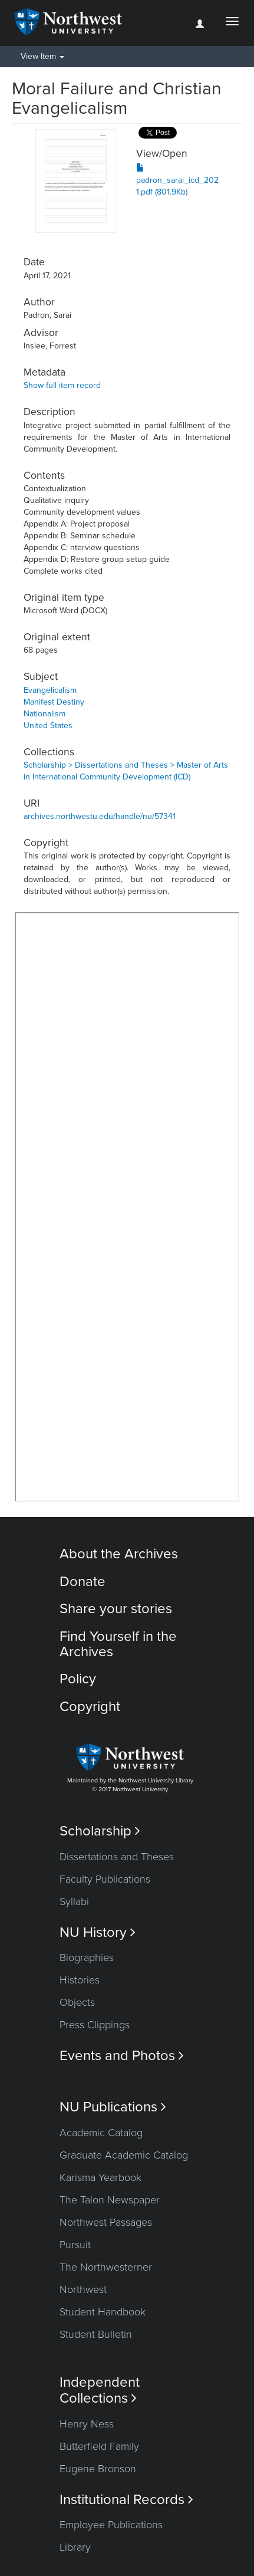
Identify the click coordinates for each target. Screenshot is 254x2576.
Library (75, 2547)
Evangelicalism (50, 690)
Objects (77, 2002)
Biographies (87, 1957)
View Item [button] (42, 56)
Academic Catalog (101, 2132)
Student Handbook (103, 2311)
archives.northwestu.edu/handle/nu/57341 (100, 816)
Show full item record (62, 385)
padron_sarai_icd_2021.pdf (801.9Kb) (177, 180)
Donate (82, 1581)
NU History (98, 1932)
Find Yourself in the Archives (118, 1644)
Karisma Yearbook (100, 2177)
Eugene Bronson (98, 2468)
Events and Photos (122, 2055)
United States (48, 726)
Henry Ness (87, 2423)
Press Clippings (95, 2024)
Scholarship (100, 1831)
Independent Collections (100, 2390)
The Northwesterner (106, 2267)
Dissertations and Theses (117, 1856)
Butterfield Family (99, 2446)
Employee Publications (111, 2524)
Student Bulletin (96, 2334)
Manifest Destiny (54, 702)
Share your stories (116, 1608)
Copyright (90, 1706)
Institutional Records (126, 2499)
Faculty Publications (105, 1879)
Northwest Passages (106, 2222)
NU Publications (113, 2107)
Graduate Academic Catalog (124, 2155)
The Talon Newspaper (110, 2199)
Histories (80, 1979)
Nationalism (44, 714)
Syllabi (74, 1901)
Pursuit (75, 2244)
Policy (78, 1678)
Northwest (83, 2289)
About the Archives (119, 1553)
